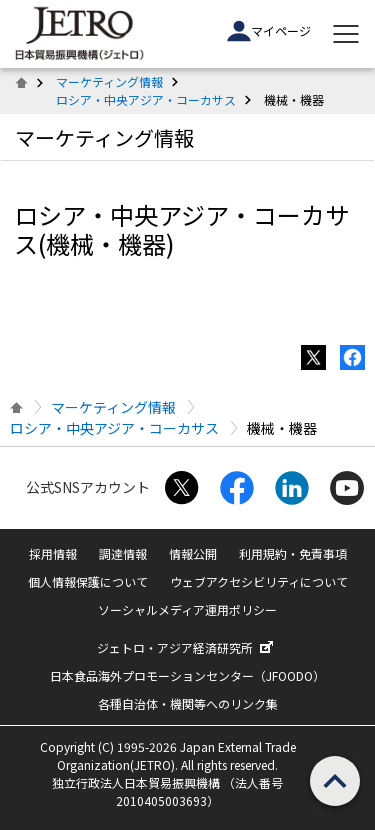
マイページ (269, 31)
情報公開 (193, 553)
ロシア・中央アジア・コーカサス (146, 99)
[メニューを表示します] (346, 34)
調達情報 (123, 553)
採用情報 (53, 553)
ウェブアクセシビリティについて (259, 581)
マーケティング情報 (109, 81)
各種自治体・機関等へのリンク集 (188, 703)
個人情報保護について (88, 581)
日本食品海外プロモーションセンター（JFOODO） (187, 675)
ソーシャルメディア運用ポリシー (187, 609)
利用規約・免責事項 (293, 553)
